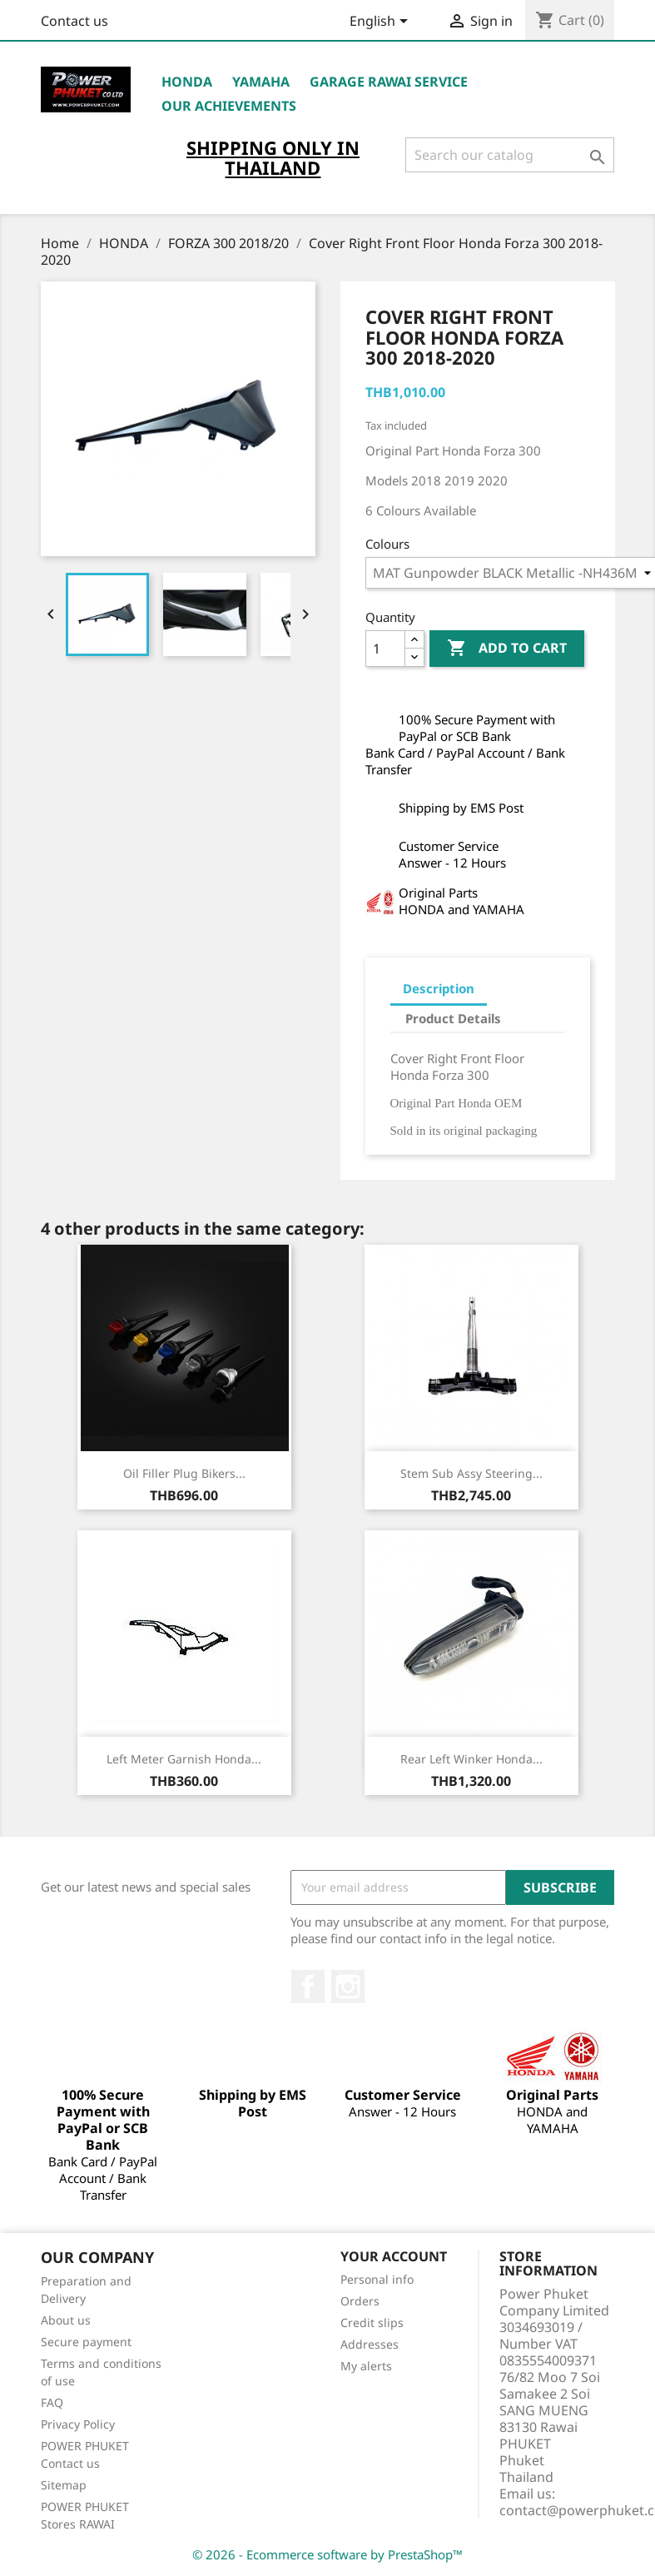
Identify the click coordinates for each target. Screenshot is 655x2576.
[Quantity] (385, 648)
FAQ (52, 2402)
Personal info (377, 2279)
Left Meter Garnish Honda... (184, 1759)
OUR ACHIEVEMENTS (228, 106)
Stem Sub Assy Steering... (471, 1473)
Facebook (308, 1986)
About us (66, 2320)
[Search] (509, 154)
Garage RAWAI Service (389, 81)
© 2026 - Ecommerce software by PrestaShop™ (327, 2554)
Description (438, 988)
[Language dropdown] (382, 22)
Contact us (74, 21)
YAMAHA (261, 81)
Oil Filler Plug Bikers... (184, 1473)
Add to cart (507, 648)
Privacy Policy (78, 2424)
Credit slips (372, 2322)
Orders (360, 2301)
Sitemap (64, 2485)
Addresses (369, 2344)
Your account (393, 2256)
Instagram (348, 1986)
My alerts (366, 2366)
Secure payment (86, 2342)
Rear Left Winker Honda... (471, 1759)
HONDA (186, 81)
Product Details (453, 1018)
